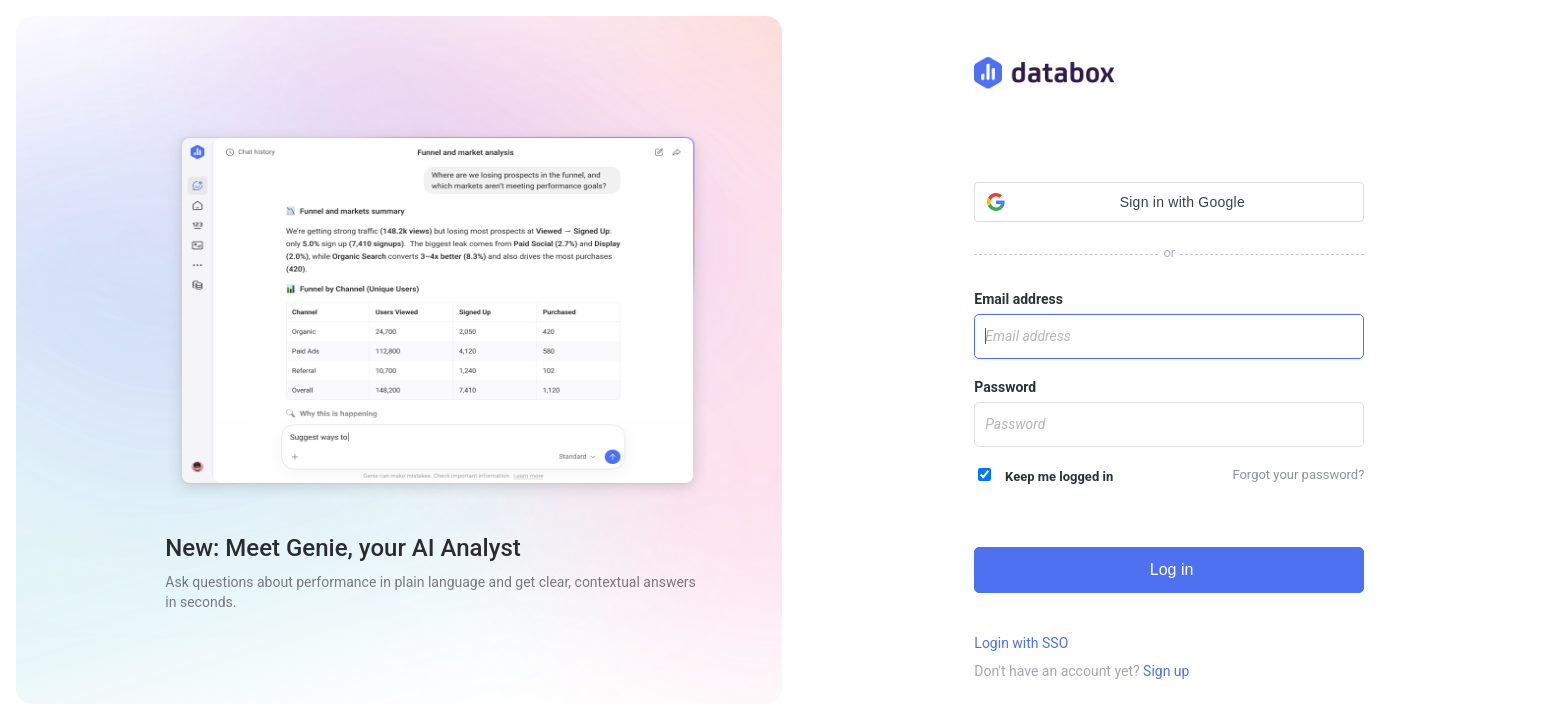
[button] (1169, 202)
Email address (1018, 299)
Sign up (1166, 671)
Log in (1169, 569)
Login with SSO (1021, 643)
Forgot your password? (1298, 474)
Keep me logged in (1045, 476)
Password (1005, 387)
